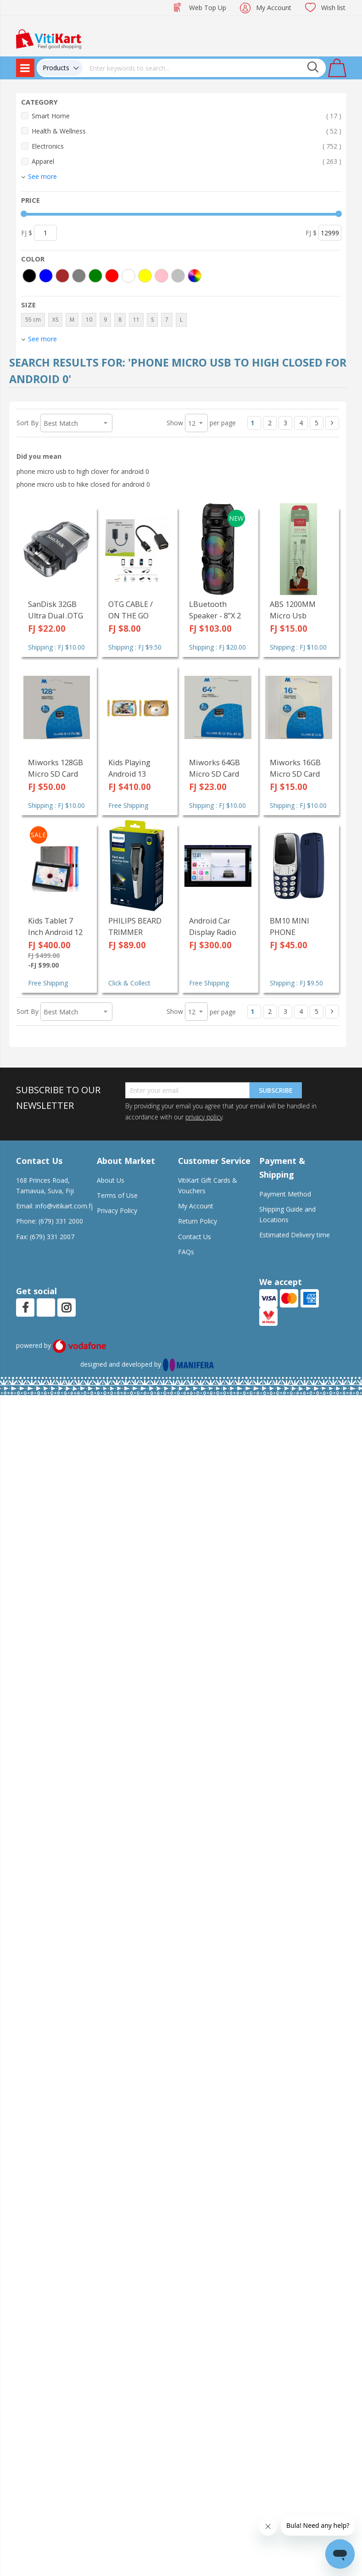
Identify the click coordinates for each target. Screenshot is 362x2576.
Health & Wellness (186, 131)
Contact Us (194, 1236)
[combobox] (204, 68)
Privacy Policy (117, 1210)
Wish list (333, 7)
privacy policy (203, 1117)
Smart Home (186, 116)
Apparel (186, 161)
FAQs (186, 1251)
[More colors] (194, 275)
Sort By (28, 422)
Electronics (186, 146)
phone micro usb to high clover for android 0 (83, 471)
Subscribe (276, 1090)
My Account (273, 7)
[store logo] (48, 38)
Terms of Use (117, 1195)
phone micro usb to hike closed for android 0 (83, 484)
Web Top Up (207, 7)
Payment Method (285, 1194)
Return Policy (197, 1221)
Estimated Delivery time (294, 1234)
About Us (110, 1180)
